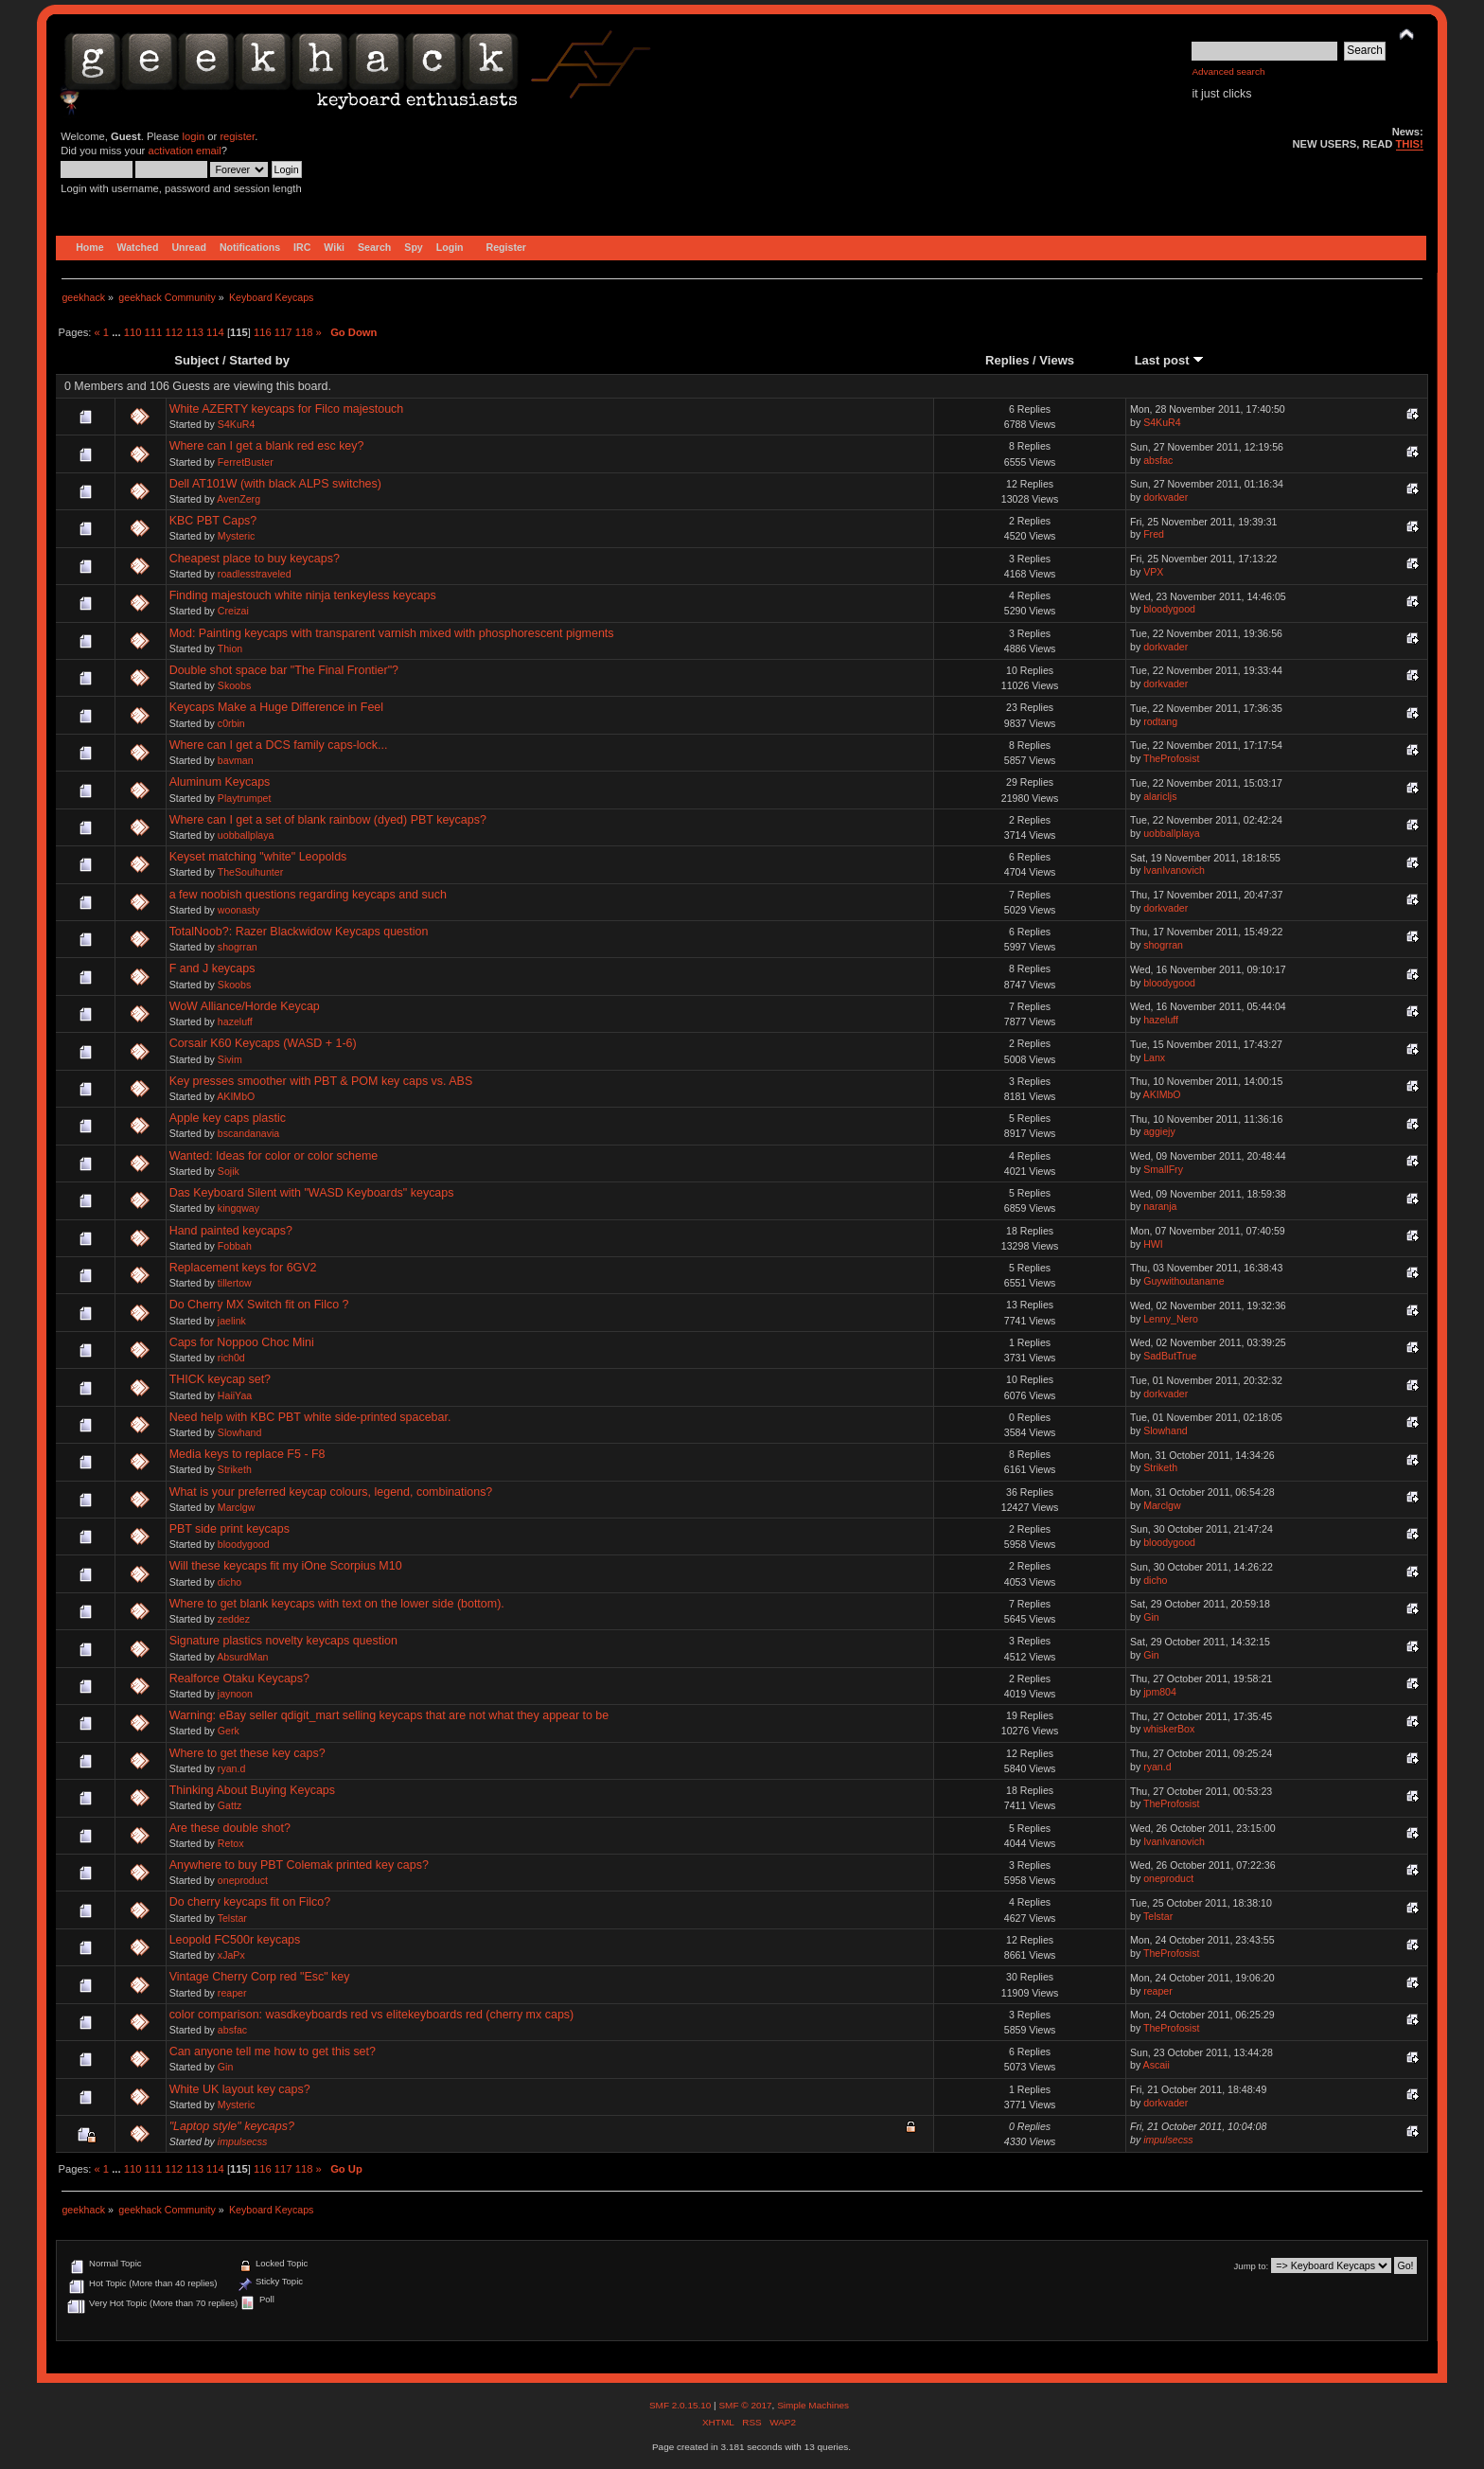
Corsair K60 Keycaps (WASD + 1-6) (263, 1043)
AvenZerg (238, 499)
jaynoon (235, 1693)
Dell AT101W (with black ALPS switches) (275, 483)
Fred (1153, 534)
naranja (1159, 1206)
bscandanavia (248, 1133)
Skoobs (234, 685)
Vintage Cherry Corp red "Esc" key (259, 1976)
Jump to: (1251, 2266)
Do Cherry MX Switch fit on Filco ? (259, 1304)
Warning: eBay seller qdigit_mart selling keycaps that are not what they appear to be (389, 1715)
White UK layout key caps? (239, 2089)
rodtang (1160, 721)
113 (194, 332)
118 (304, 332)
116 (263, 332)
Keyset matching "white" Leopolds (258, 856)
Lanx (1154, 1057)
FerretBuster (246, 462)
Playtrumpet (245, 798)
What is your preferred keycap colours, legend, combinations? (331, 1492)
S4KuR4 (236, 424)
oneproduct (243, 1880)
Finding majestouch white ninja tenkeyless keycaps (302, 595)
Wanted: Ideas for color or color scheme (274, 1156)
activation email (184, 150)
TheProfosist (1171, 758)
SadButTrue (1169, 1355)
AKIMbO (236, 1096)
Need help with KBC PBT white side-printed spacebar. (310, 1417)
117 (283, 332)
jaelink (232, 1320)
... (117, 332)
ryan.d (231, 1768)
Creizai (233, 610)
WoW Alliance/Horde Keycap (244, 1006)
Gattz (229, 1805)
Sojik (228, 1171)
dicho (229, 1582)
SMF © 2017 (744, 2405)
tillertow (235, 1282)
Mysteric (236, 536)
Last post (1170, 360)
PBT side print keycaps (229, 1529)
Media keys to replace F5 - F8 (247, 1454)
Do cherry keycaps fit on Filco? (249, 1902)
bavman (236, 760)
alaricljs (1159, 796)
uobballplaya (246, 835)
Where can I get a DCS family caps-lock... (278, 745)
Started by (259, 360)
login (193, 136)
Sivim (230, 1059)
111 (154, 332)
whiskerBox (1168, 1728)
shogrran (237, 946)
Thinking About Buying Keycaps (252, 1790)
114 (215, 332)
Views (1056, 360)
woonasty (239, 909)
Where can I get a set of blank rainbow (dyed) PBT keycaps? (327, 819)
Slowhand (240, 1432)
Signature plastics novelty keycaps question (283, 1640)
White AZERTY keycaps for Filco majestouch (286, 409)
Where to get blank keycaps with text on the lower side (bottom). (336, 1603)
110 (133, 332)
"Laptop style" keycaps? (231, 2126)
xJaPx (231, 1955)
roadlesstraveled (255, 573)
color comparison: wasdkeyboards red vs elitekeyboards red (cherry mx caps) (371, 2014)
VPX (1153, 571)
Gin (1151, 1617)
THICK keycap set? (220, 1379)
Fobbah (235, 1246)
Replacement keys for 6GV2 (243, 1267)
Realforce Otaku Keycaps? (239, 1678)
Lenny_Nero (1170, 1318)
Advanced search (1228, 71)
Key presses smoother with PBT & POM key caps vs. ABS (321, 1081)
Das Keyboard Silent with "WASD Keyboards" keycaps (311, 1192)
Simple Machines (813, 2405)
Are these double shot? (230, 1828)
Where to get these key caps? (247, 1753)
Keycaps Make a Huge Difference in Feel (276, 707)
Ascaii (1156, 2064)
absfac (1158, 460)
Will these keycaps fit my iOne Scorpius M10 (285, 1565)
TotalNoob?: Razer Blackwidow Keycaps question (299, 931)
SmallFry (1163, 1169)
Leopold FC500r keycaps (235, 1939)
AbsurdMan (242, 1656)
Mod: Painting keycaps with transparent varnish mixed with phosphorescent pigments (391, 633)
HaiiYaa (235, 1395)
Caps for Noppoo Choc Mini (241, 1342)
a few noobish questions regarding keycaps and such (308, 894)
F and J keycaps (212, 968)
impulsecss (242, 2141)
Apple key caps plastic (227, 1118)
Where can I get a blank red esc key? (266, 446)
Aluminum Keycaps (220, 782)
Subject (196, 360)
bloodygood (1169, 608)
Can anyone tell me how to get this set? (272, 2051)
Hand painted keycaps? (230, 1230)
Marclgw (236, 1507)
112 (174, 332)
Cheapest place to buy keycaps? (254, 558)
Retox (231, 1843)
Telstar (232, 1918)
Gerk (228, 1730)
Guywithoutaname (1183, 1281)
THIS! (1409, 144)
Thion (230, 648)
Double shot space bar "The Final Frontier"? (283, 670)
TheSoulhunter (251, 872)
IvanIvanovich (1174, 870)
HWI (1153, 1244)
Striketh (235, 1469)
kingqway (238, 1208)
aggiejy (1159, 1131)
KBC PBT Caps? (213, 520)
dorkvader (1165, 497)
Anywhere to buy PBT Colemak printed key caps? (299, 1865)
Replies (1007, 360)
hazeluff (235, 1021)
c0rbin (231, 723)
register (237, 136)
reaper (232, 1992)
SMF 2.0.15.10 (681, 2405)
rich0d (231, 1357)
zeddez (234, 1619)
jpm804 (1159, 1691)
